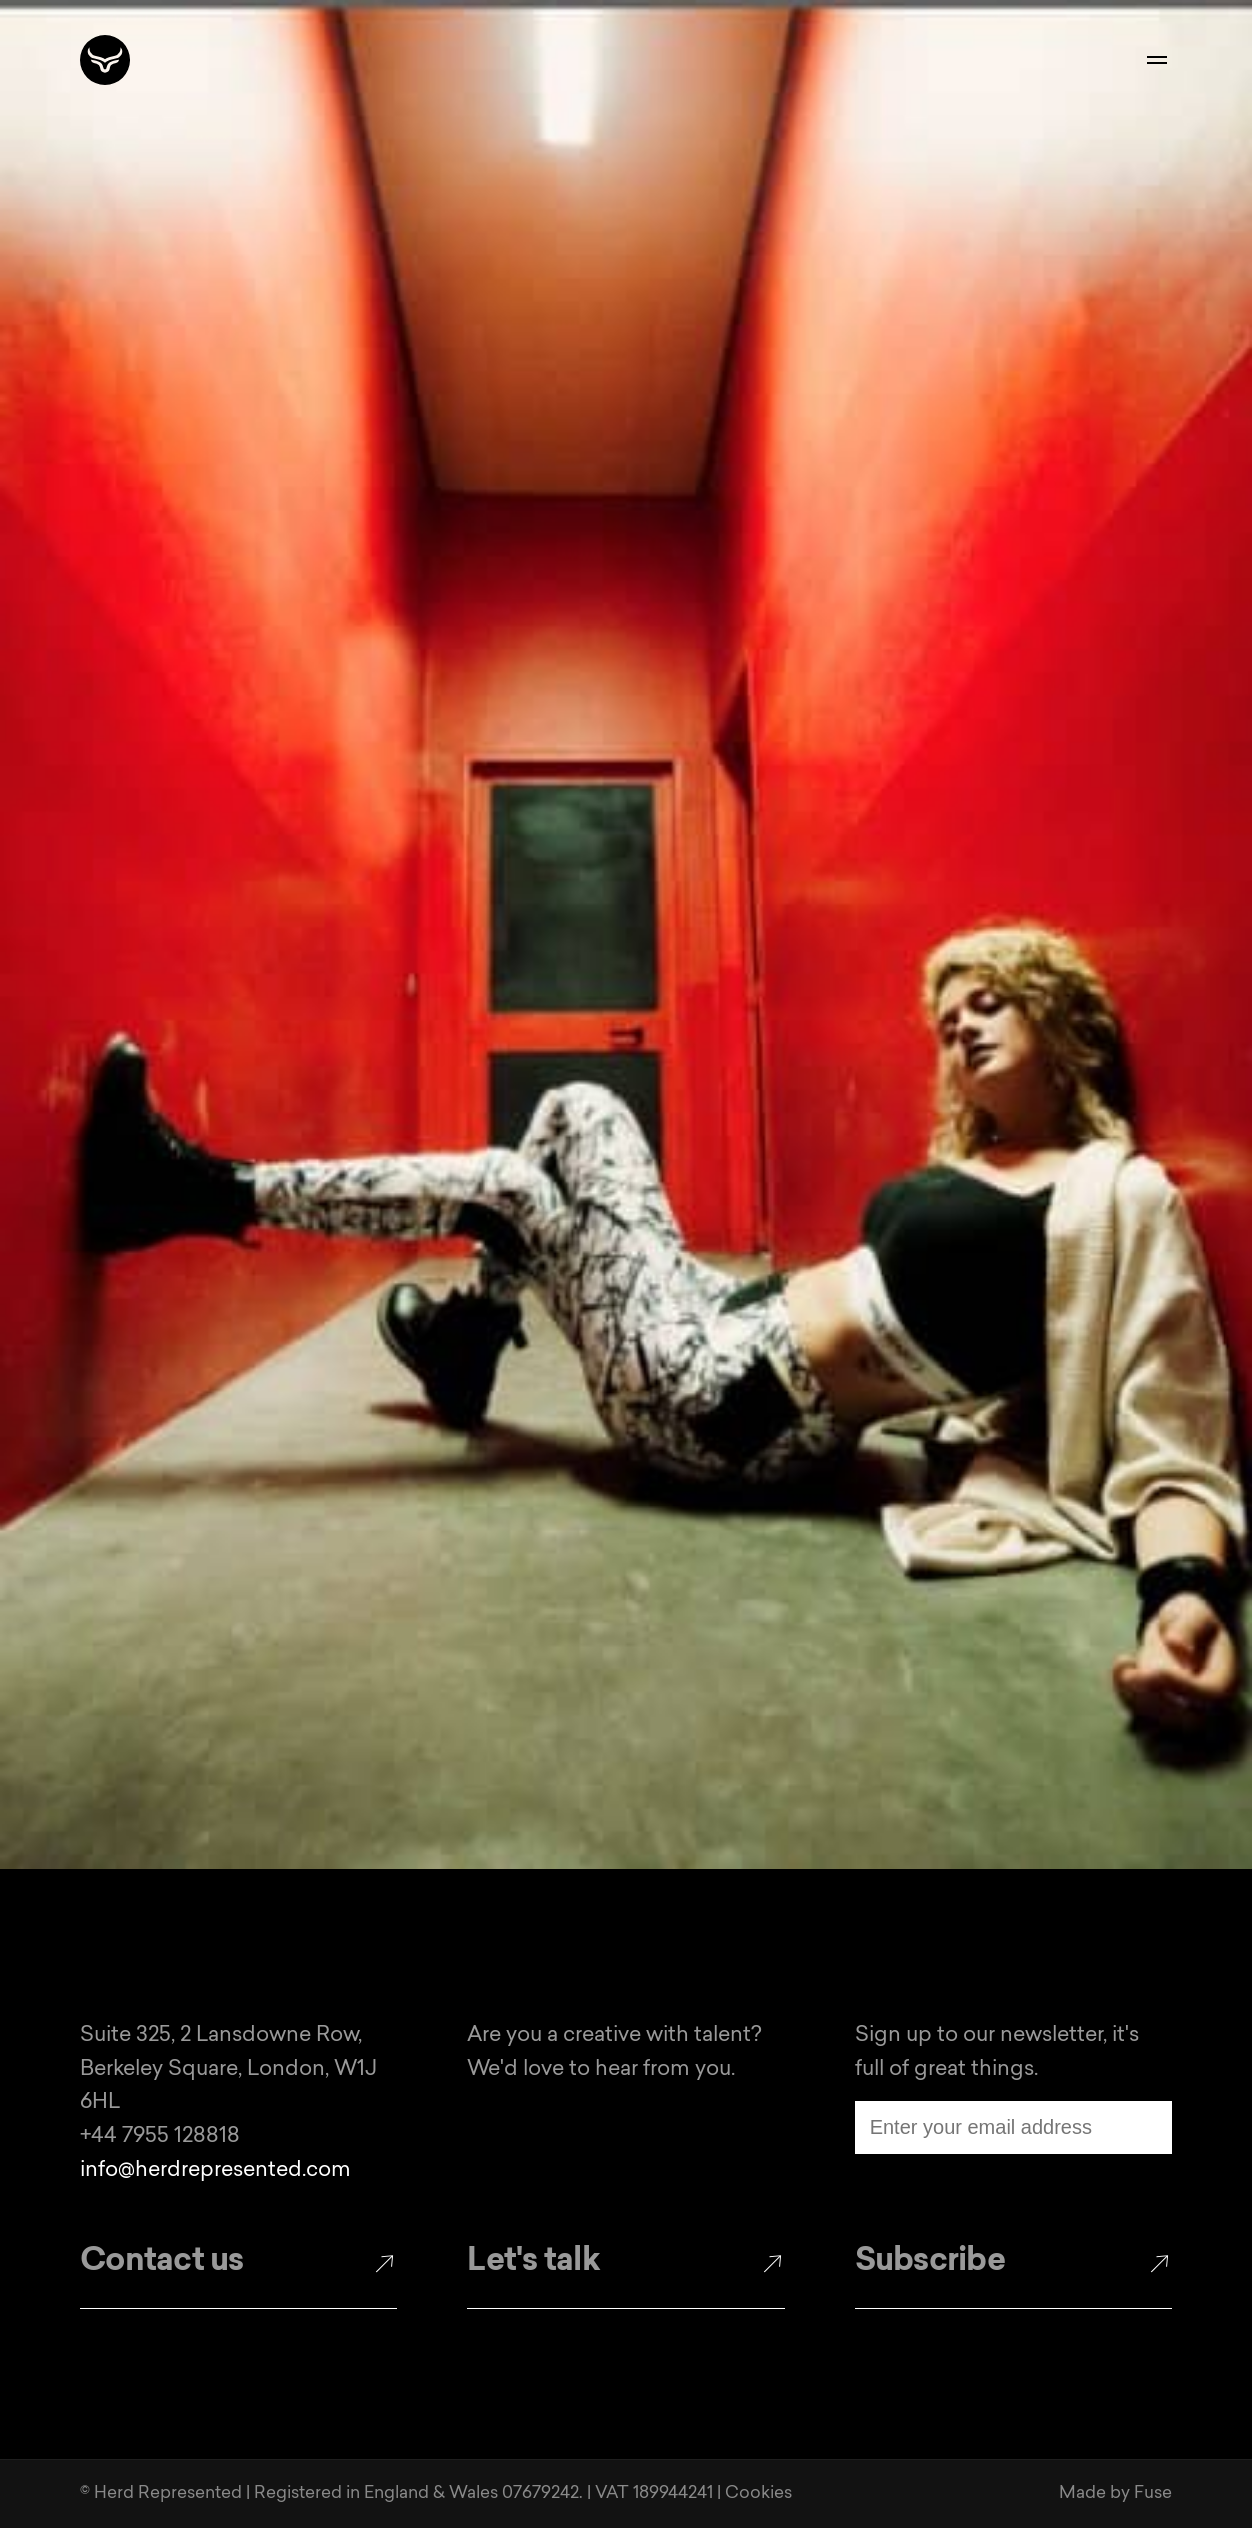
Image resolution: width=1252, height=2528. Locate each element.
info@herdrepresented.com (215, 2170)
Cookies (758, 2493)
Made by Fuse (1115, 2493)
